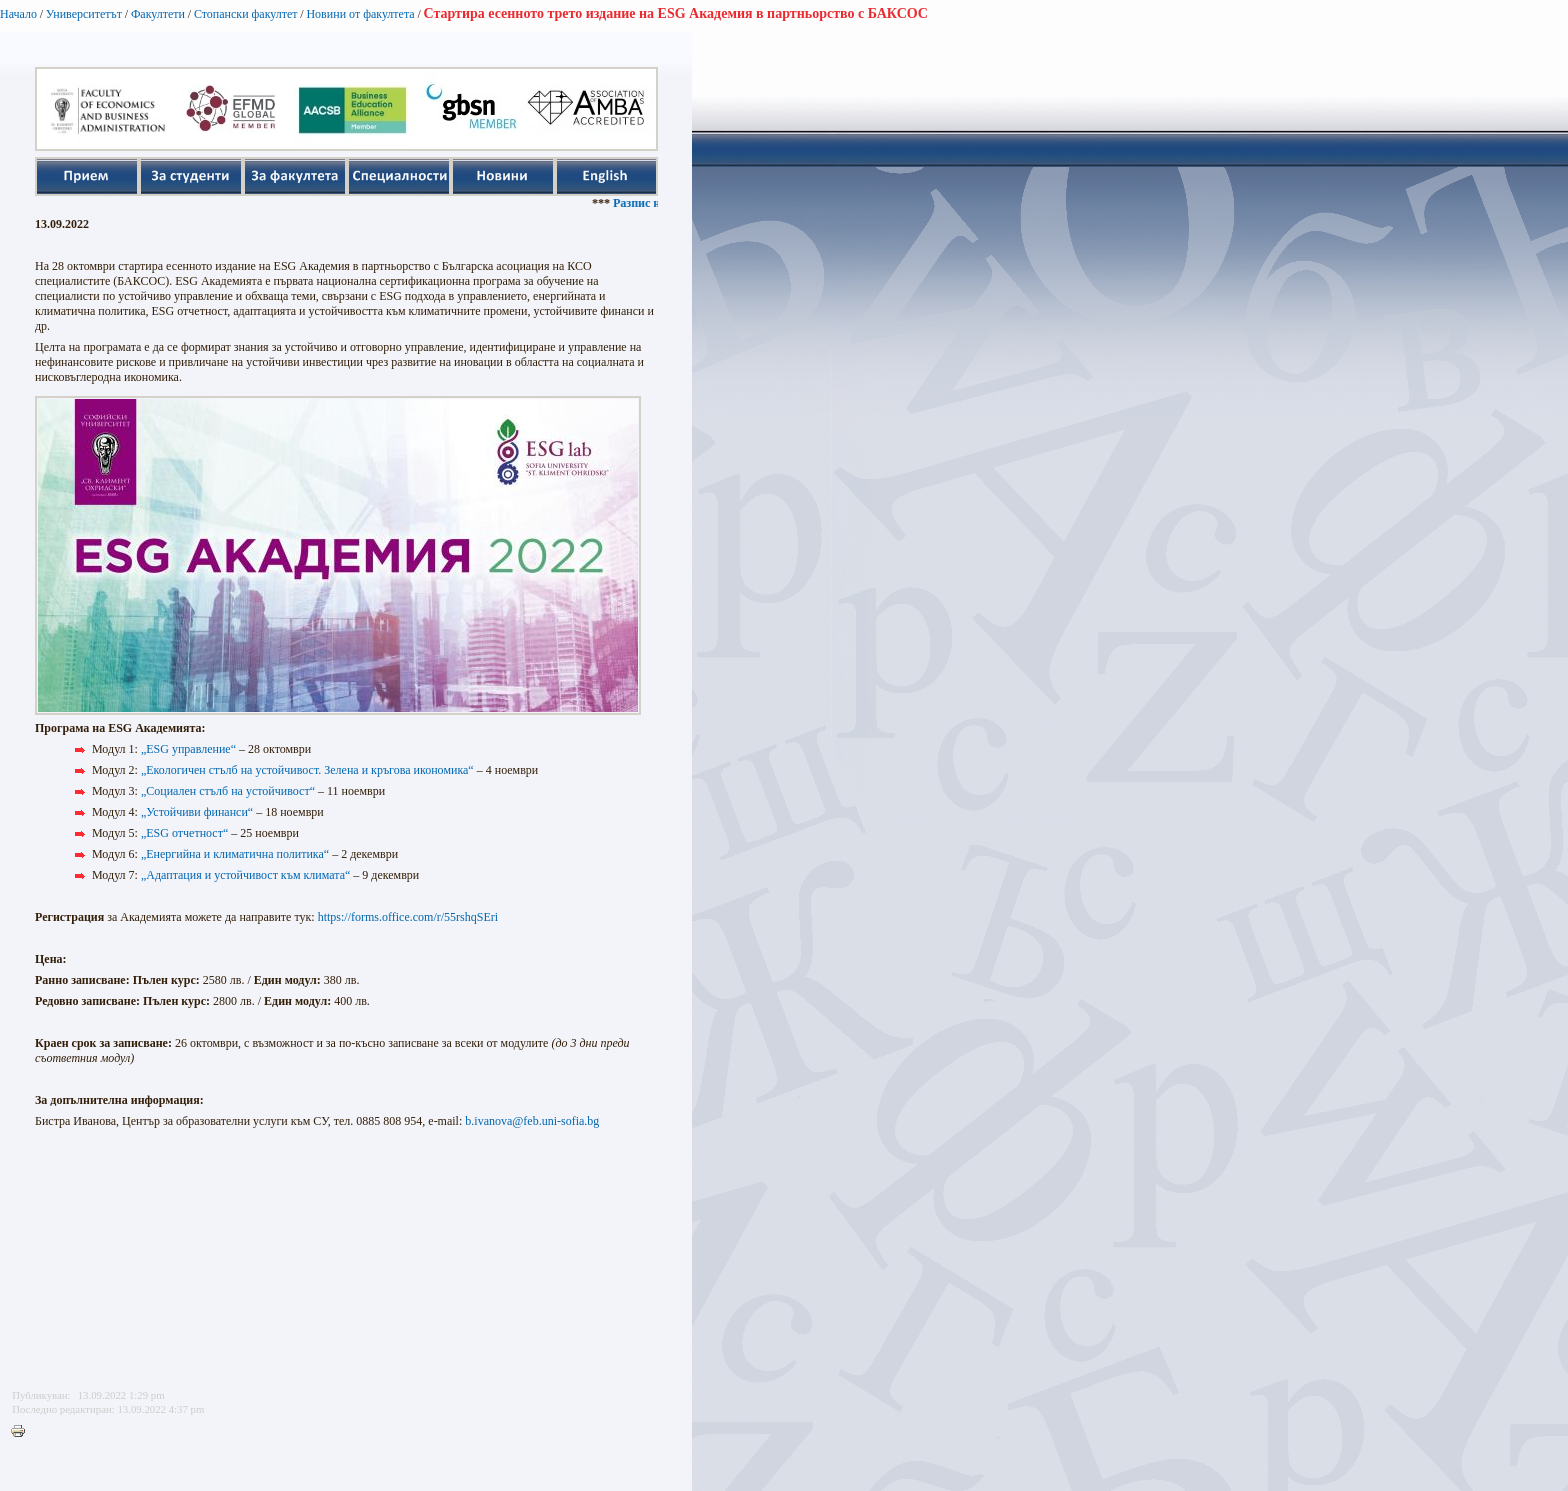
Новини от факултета (360, 14)
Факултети (158, 14)
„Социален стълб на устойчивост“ (228, 791)
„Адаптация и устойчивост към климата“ (245, 875)
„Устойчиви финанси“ (197, 812)
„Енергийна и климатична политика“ (235, 854)
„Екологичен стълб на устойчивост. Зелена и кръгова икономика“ (307, 770)
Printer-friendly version (23, 1432)
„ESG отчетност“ (184, 833)
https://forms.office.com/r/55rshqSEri (408, 917)
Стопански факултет (246, 14)
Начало (18, 14)
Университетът (84, 14)
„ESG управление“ (188, 749)
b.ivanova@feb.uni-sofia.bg (532, 1121)
